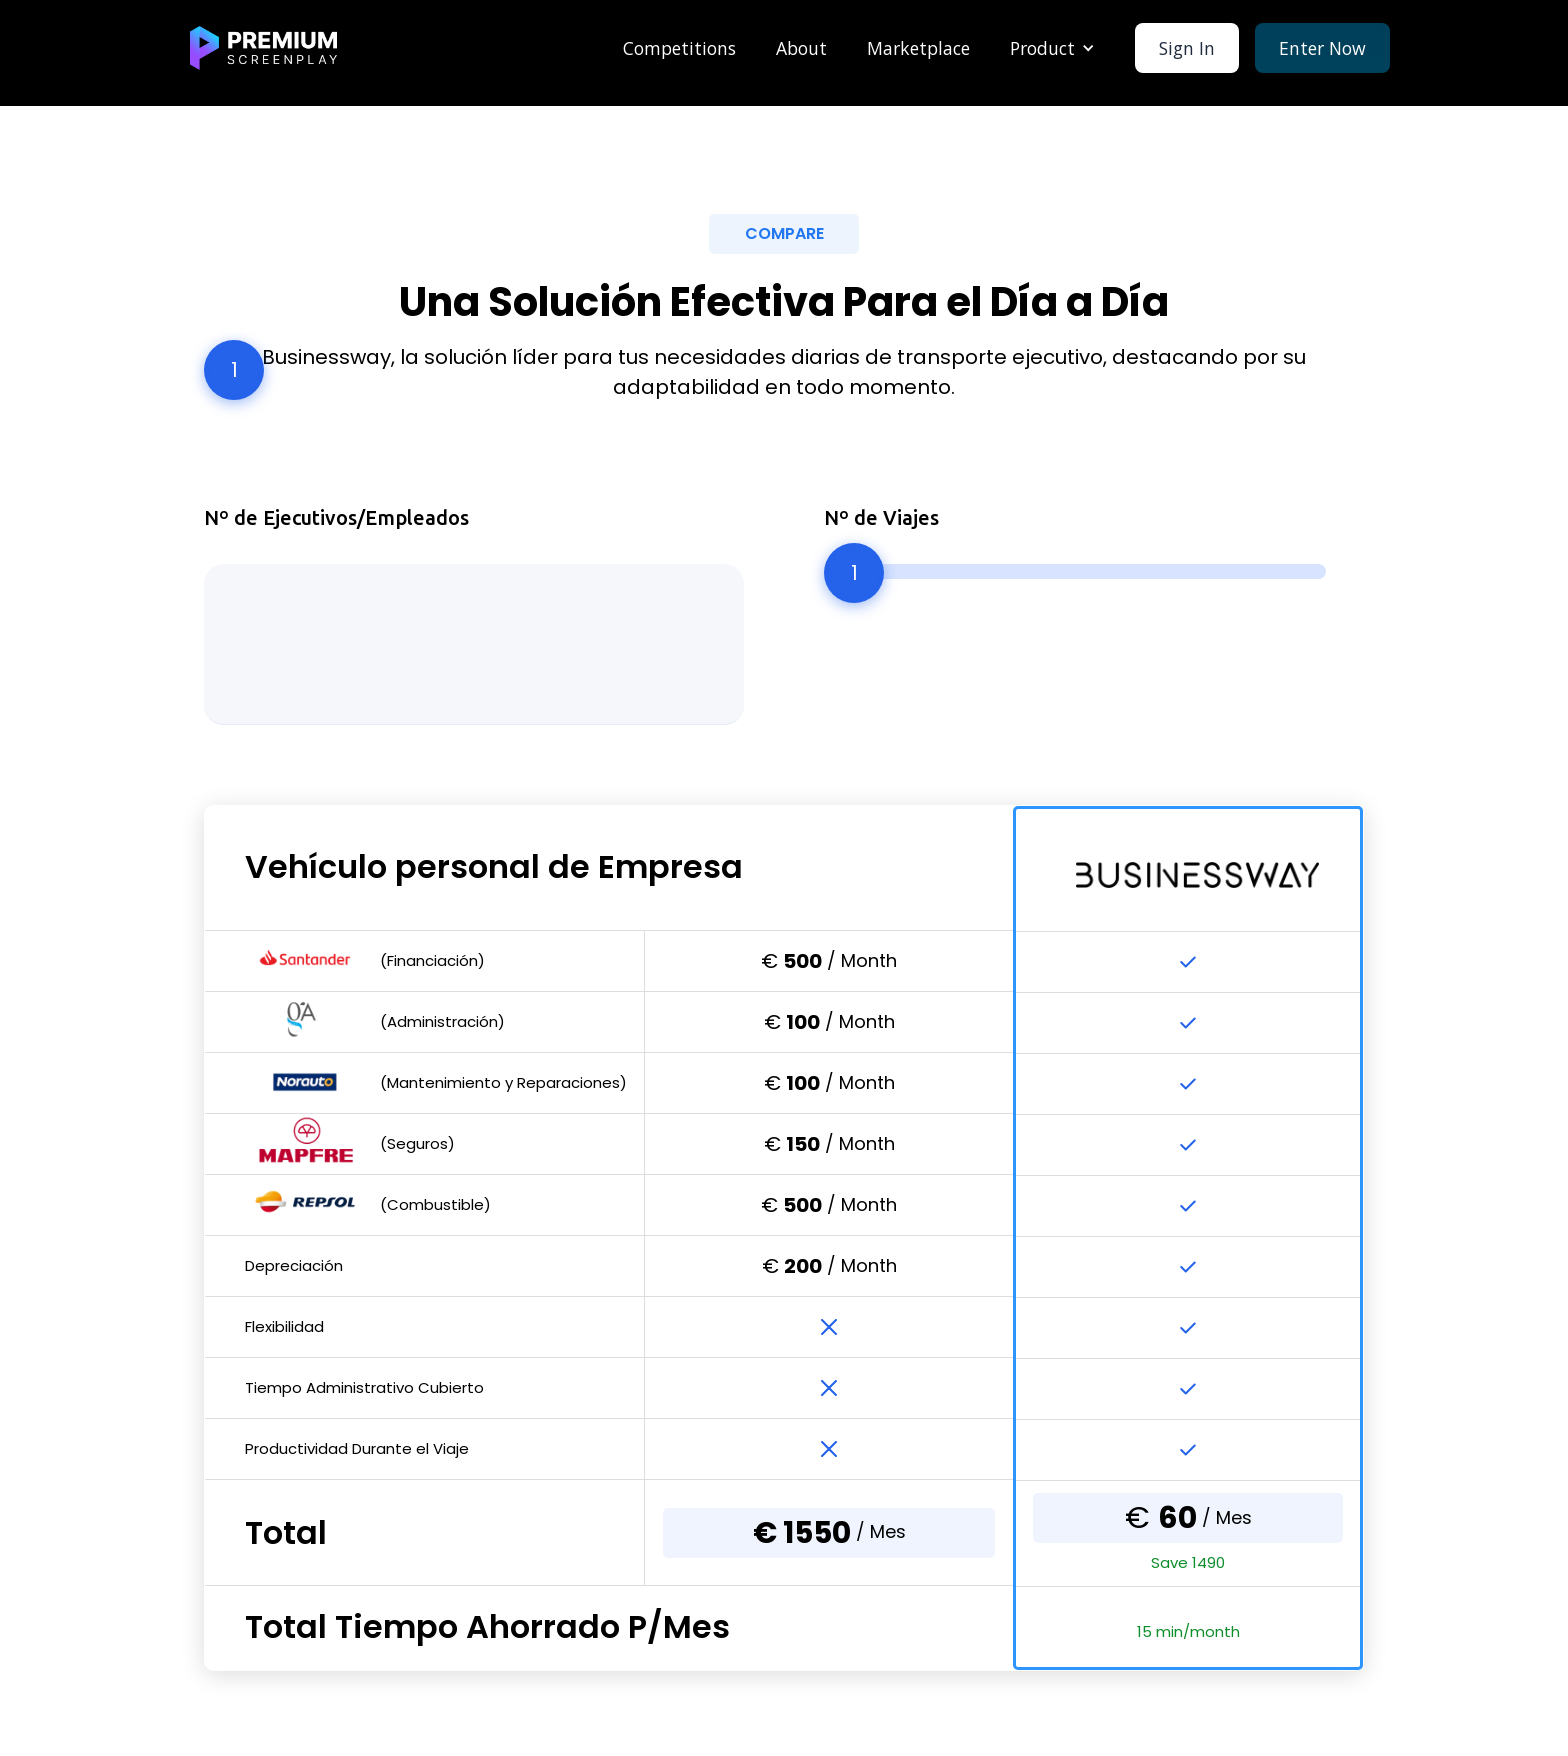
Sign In (1187, 48)
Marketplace (918, 48)
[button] (1052, 48)
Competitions (679, 48)
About (801, 48)
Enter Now (1322, 48)
